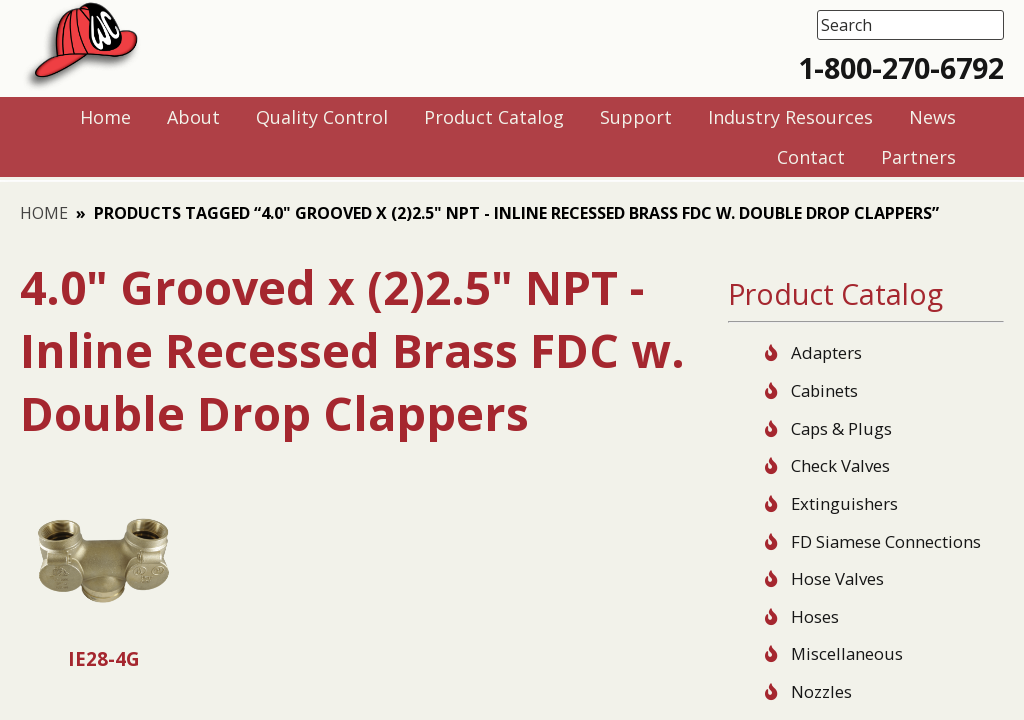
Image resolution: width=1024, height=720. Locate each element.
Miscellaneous (847, 653)
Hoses (815, 616)
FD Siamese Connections (886, 541)
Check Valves (840, 465)
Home (44, 213)
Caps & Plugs (841, 428)
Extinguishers (844, 503)
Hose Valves (837, 578)
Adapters (826, 352)
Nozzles (821, 691)
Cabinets (824, 390)
